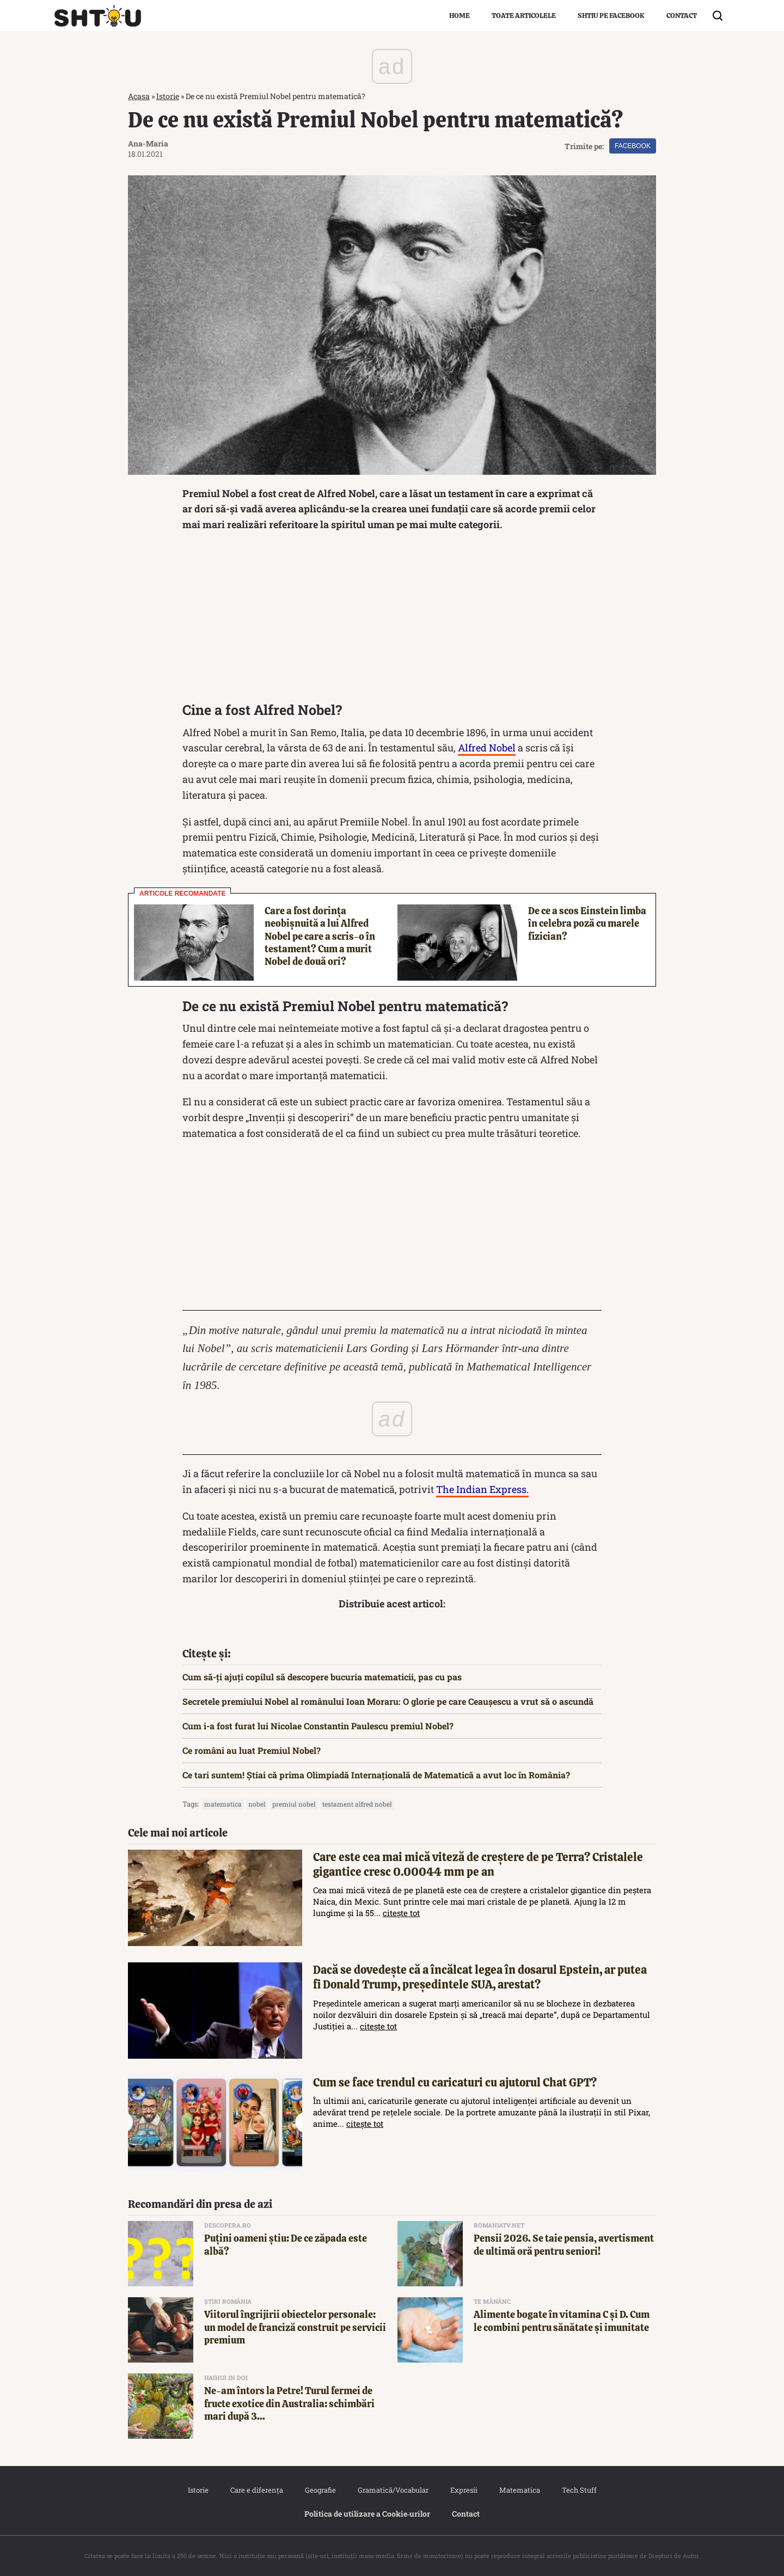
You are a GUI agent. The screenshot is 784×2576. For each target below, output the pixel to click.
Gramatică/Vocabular (393, 2490)
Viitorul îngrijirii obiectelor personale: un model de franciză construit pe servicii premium (295, 2327)
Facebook (633, 146)
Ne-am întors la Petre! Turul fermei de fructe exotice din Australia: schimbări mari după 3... (289, 2403)
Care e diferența (256, 2490)
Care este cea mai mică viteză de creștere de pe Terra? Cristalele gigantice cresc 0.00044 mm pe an (478, 1864)
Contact (681, 15)
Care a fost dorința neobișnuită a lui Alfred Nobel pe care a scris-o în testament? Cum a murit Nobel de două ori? (320, 936)
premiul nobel (294, 1804)
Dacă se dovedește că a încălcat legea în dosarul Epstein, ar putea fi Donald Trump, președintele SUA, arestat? (480, 1977)
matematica (223, 1804)
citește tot (401, 1912)
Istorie (167, 96)
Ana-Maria (148, 143)
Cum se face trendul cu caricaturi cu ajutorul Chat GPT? (455, 2082)
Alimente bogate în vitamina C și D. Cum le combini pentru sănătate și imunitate (562, 2320)
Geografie (320, 2490)
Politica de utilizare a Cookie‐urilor (367, 2513)
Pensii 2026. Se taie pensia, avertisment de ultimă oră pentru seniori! (564, 2244)
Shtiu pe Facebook (611, 15)
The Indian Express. (482, 1489)
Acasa (139, 96)
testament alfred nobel (357, 1804)
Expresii (463, 2490)
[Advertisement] (392, 619)
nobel (257, 1804)
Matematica (519, 2490)
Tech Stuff (579, 2490)
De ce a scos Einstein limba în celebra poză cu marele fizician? (587, 923)
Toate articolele (524, 15)
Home (459, 15)
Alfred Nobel (487, 747)
